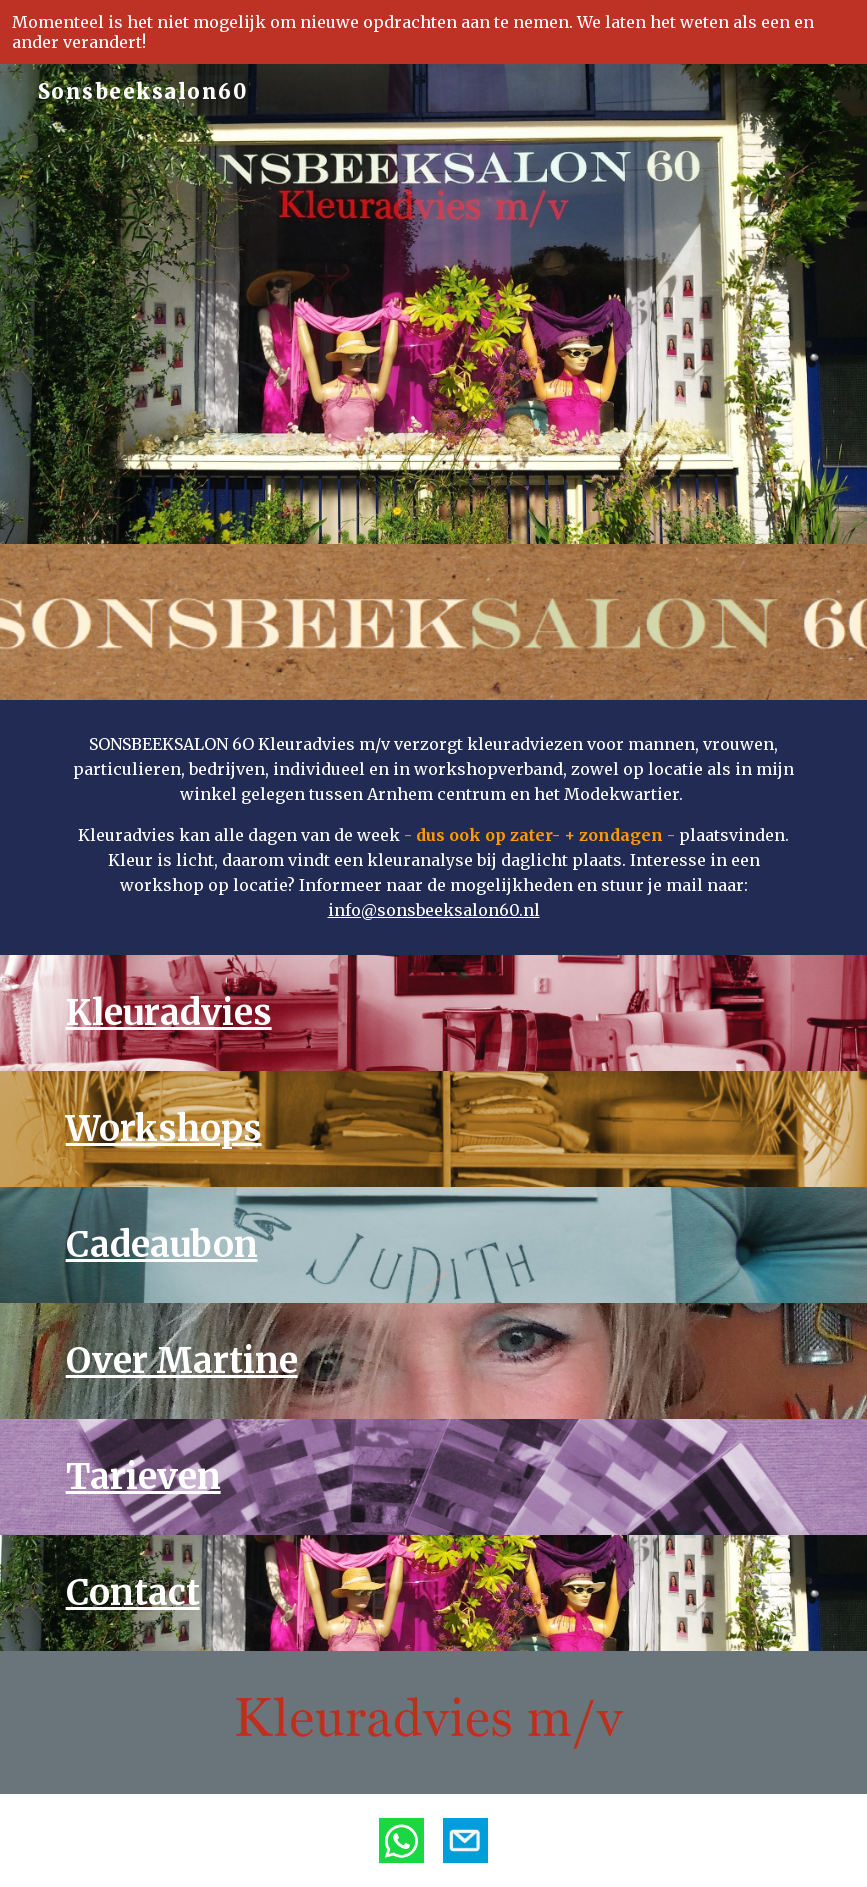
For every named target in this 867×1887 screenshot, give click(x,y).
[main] (434, 827)
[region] (433, 32)
